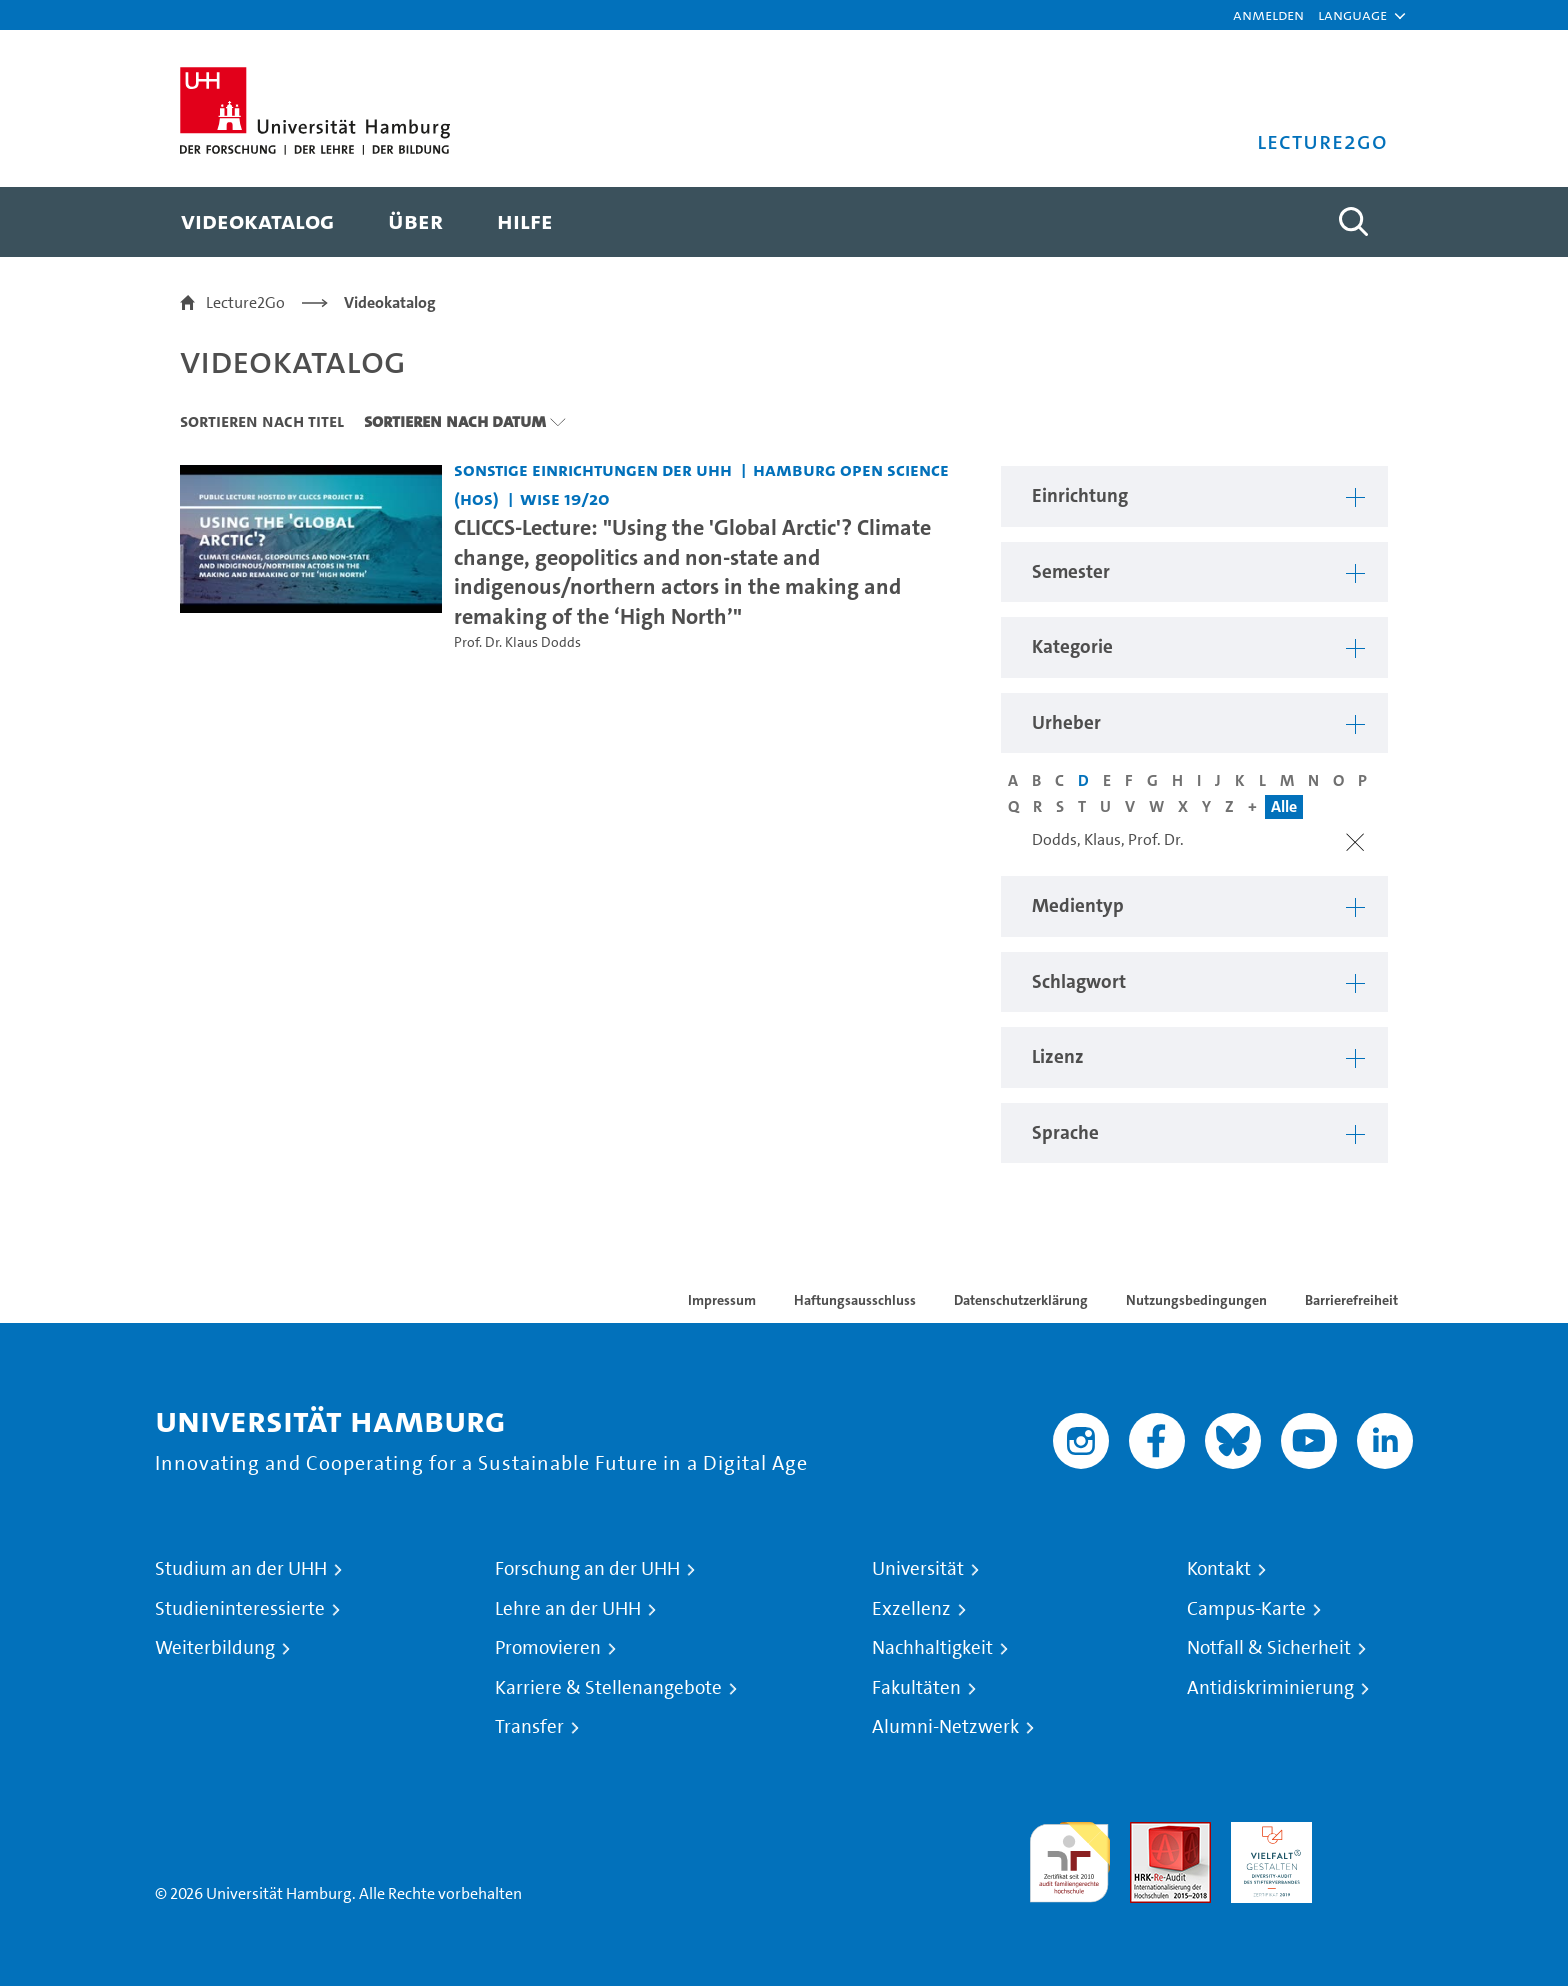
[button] (1352, 15)
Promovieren (548, 1648)
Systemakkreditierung (1372, 1833)
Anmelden (1268, 14)
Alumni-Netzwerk (945, 1727)
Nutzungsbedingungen (1196, 1300)
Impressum (722, 1300)
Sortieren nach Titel (262, 421)
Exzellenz (911, 1609)
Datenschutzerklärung (1021, 1300)
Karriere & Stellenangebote (608, 1688)
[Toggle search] (1353, 222)
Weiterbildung (215, 1648)
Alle (1284, 806)
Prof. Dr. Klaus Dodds (517, 642)
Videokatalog (390, 302)
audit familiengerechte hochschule (1069, 1857)
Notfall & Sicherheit (1269, 1648)
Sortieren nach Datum (455, 421)
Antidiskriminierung (1270, 1688)
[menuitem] (257, 222)
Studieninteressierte (240, 1609)
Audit (1149, 1833)
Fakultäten (916, 1688)
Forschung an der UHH (587, 1569)
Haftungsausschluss (855, 1300)
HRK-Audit (1266, 1833)
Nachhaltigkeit (932, 1648)
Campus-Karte (1246, 1609)
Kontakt (1219, 1569)
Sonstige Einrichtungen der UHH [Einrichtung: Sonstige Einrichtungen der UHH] (593, 469)
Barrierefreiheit (1351, 1300)
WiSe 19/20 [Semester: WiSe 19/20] (565, 498)
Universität (918, 1569)
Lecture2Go (245, 302)
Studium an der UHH (241, 1569)
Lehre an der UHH (568, 1609)
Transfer (529, 1727)
